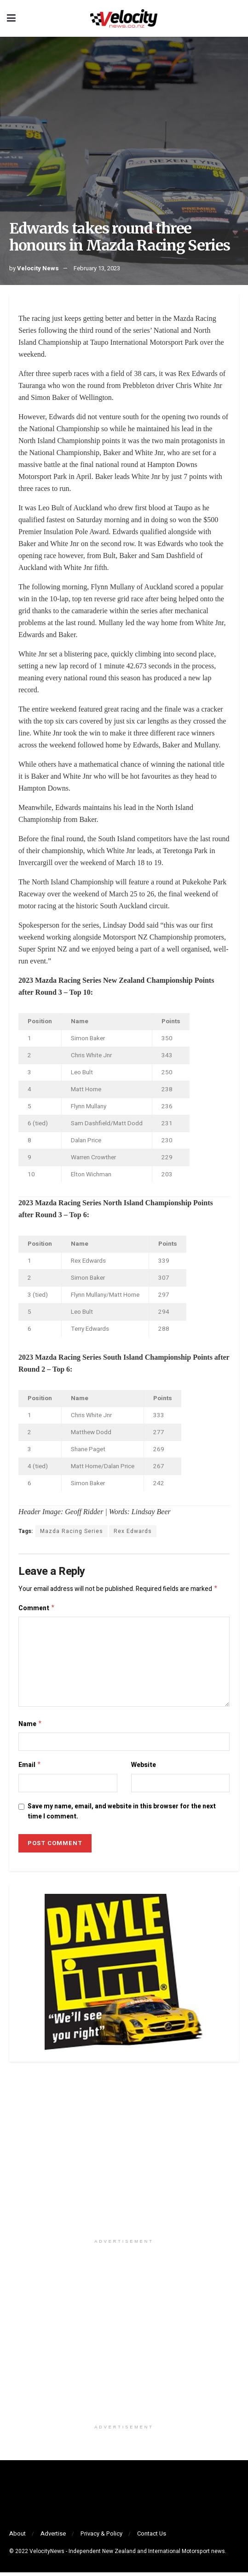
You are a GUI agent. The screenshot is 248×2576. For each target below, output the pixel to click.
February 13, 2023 (97, 268)
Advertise (53, 2537)
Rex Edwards (133, 1531)
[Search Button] (236, 18)
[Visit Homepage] (123, 18)
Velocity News (38, 268)
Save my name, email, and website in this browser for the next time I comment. (122, 1815)
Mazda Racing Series (71, 1531)
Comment (36, 1609)
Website (143, 1767)
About (17, 2537)
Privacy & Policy (101, 2537)
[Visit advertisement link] (124, 2158)
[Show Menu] (11, 18)
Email (29, 1768)
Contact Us (151, 2537)
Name (30, 1726)
